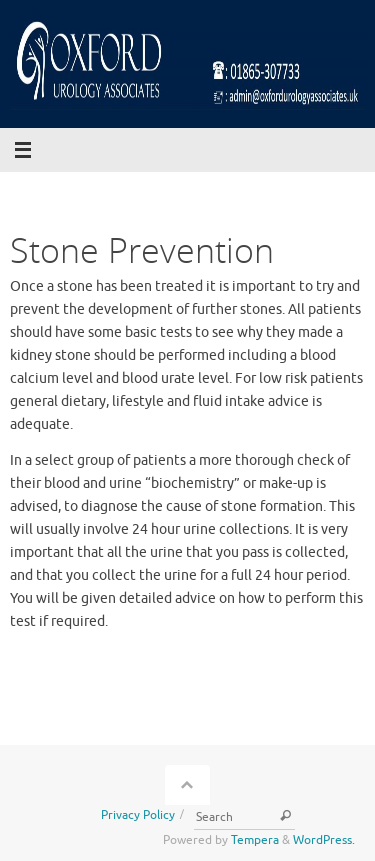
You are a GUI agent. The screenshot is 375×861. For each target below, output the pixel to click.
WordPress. (324, 840)
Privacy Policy (138, 815)
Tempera (255, 840)
